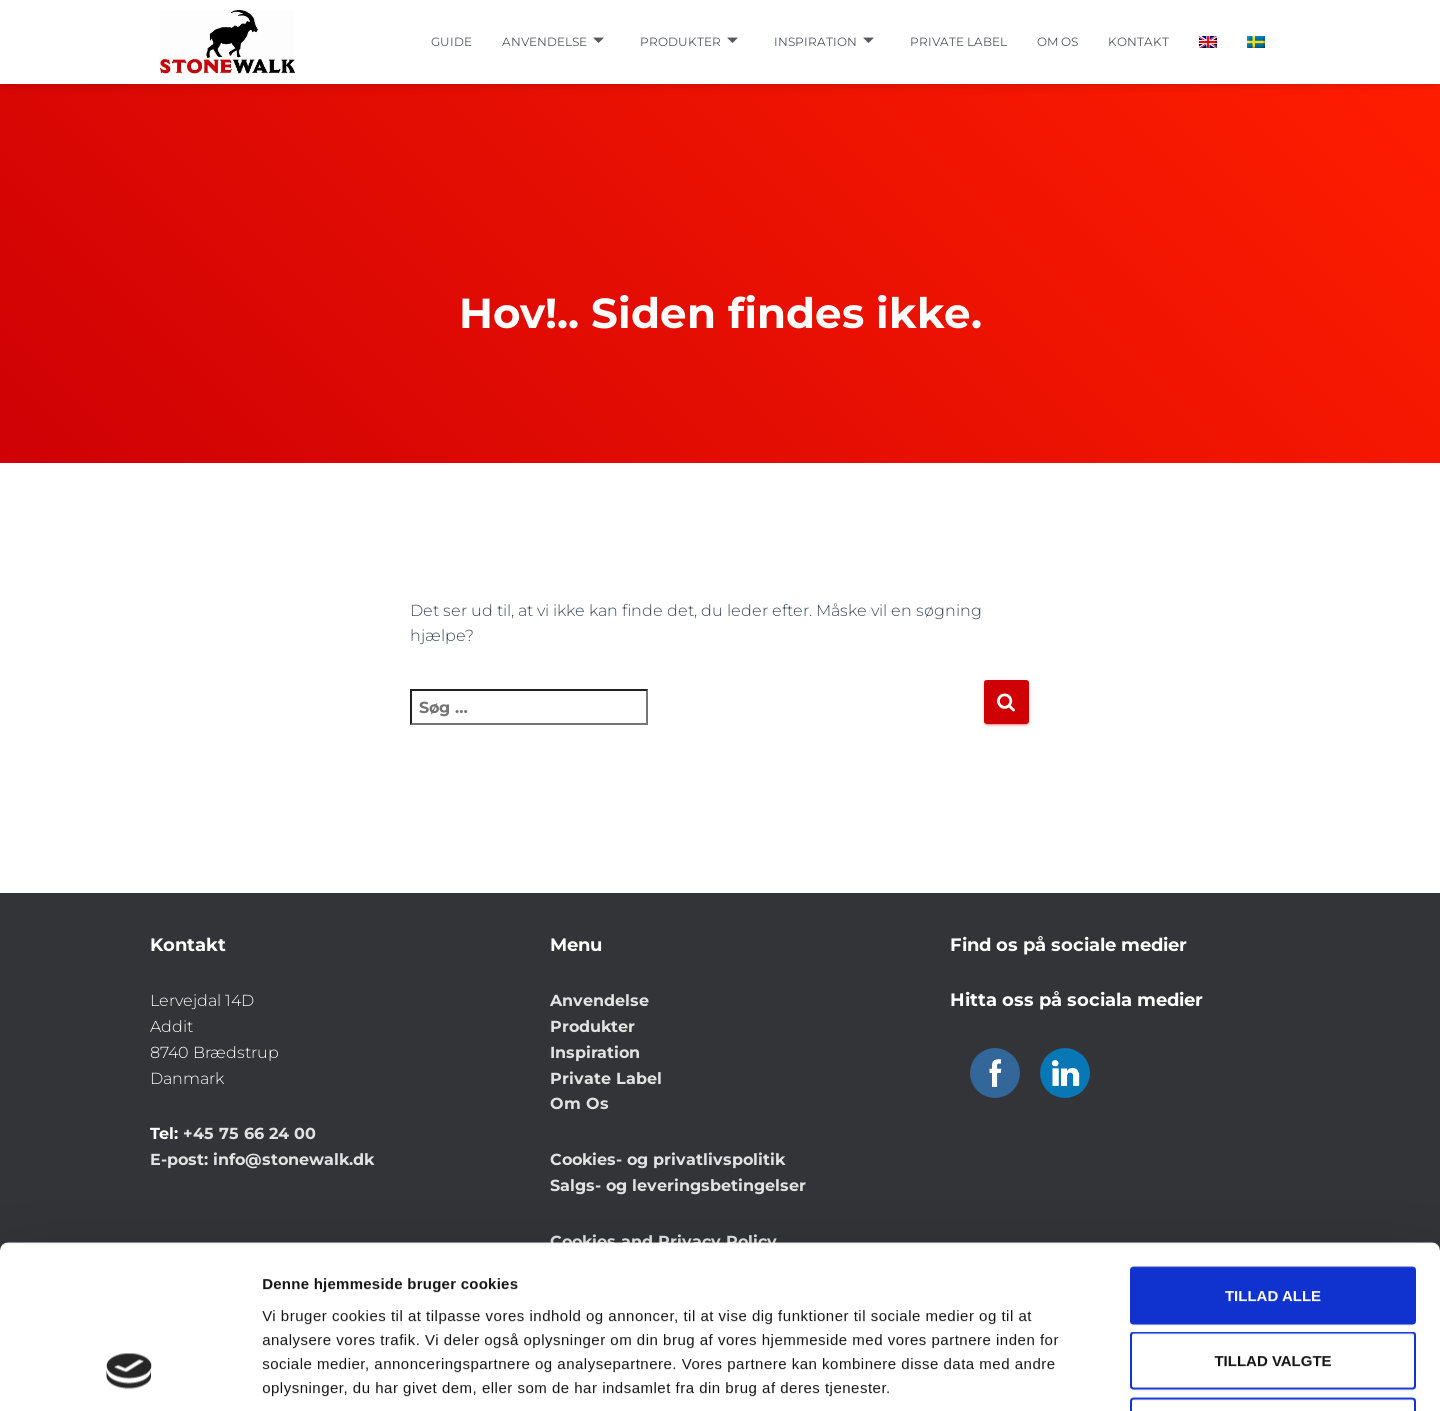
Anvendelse (553, 42)
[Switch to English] (1208, 42)
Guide (451, 41)
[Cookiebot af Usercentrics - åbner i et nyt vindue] (129, 1372)
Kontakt (1138, 41)
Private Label (606, 1078)
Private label (958, 41)
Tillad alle (1273, 1148)
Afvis (1273, 1279)
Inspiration (824, 42)
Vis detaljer (1039, 1371)
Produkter (689, 42)
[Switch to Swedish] (1256, 42)
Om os (1057, 41)
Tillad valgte (1272, 1214)
